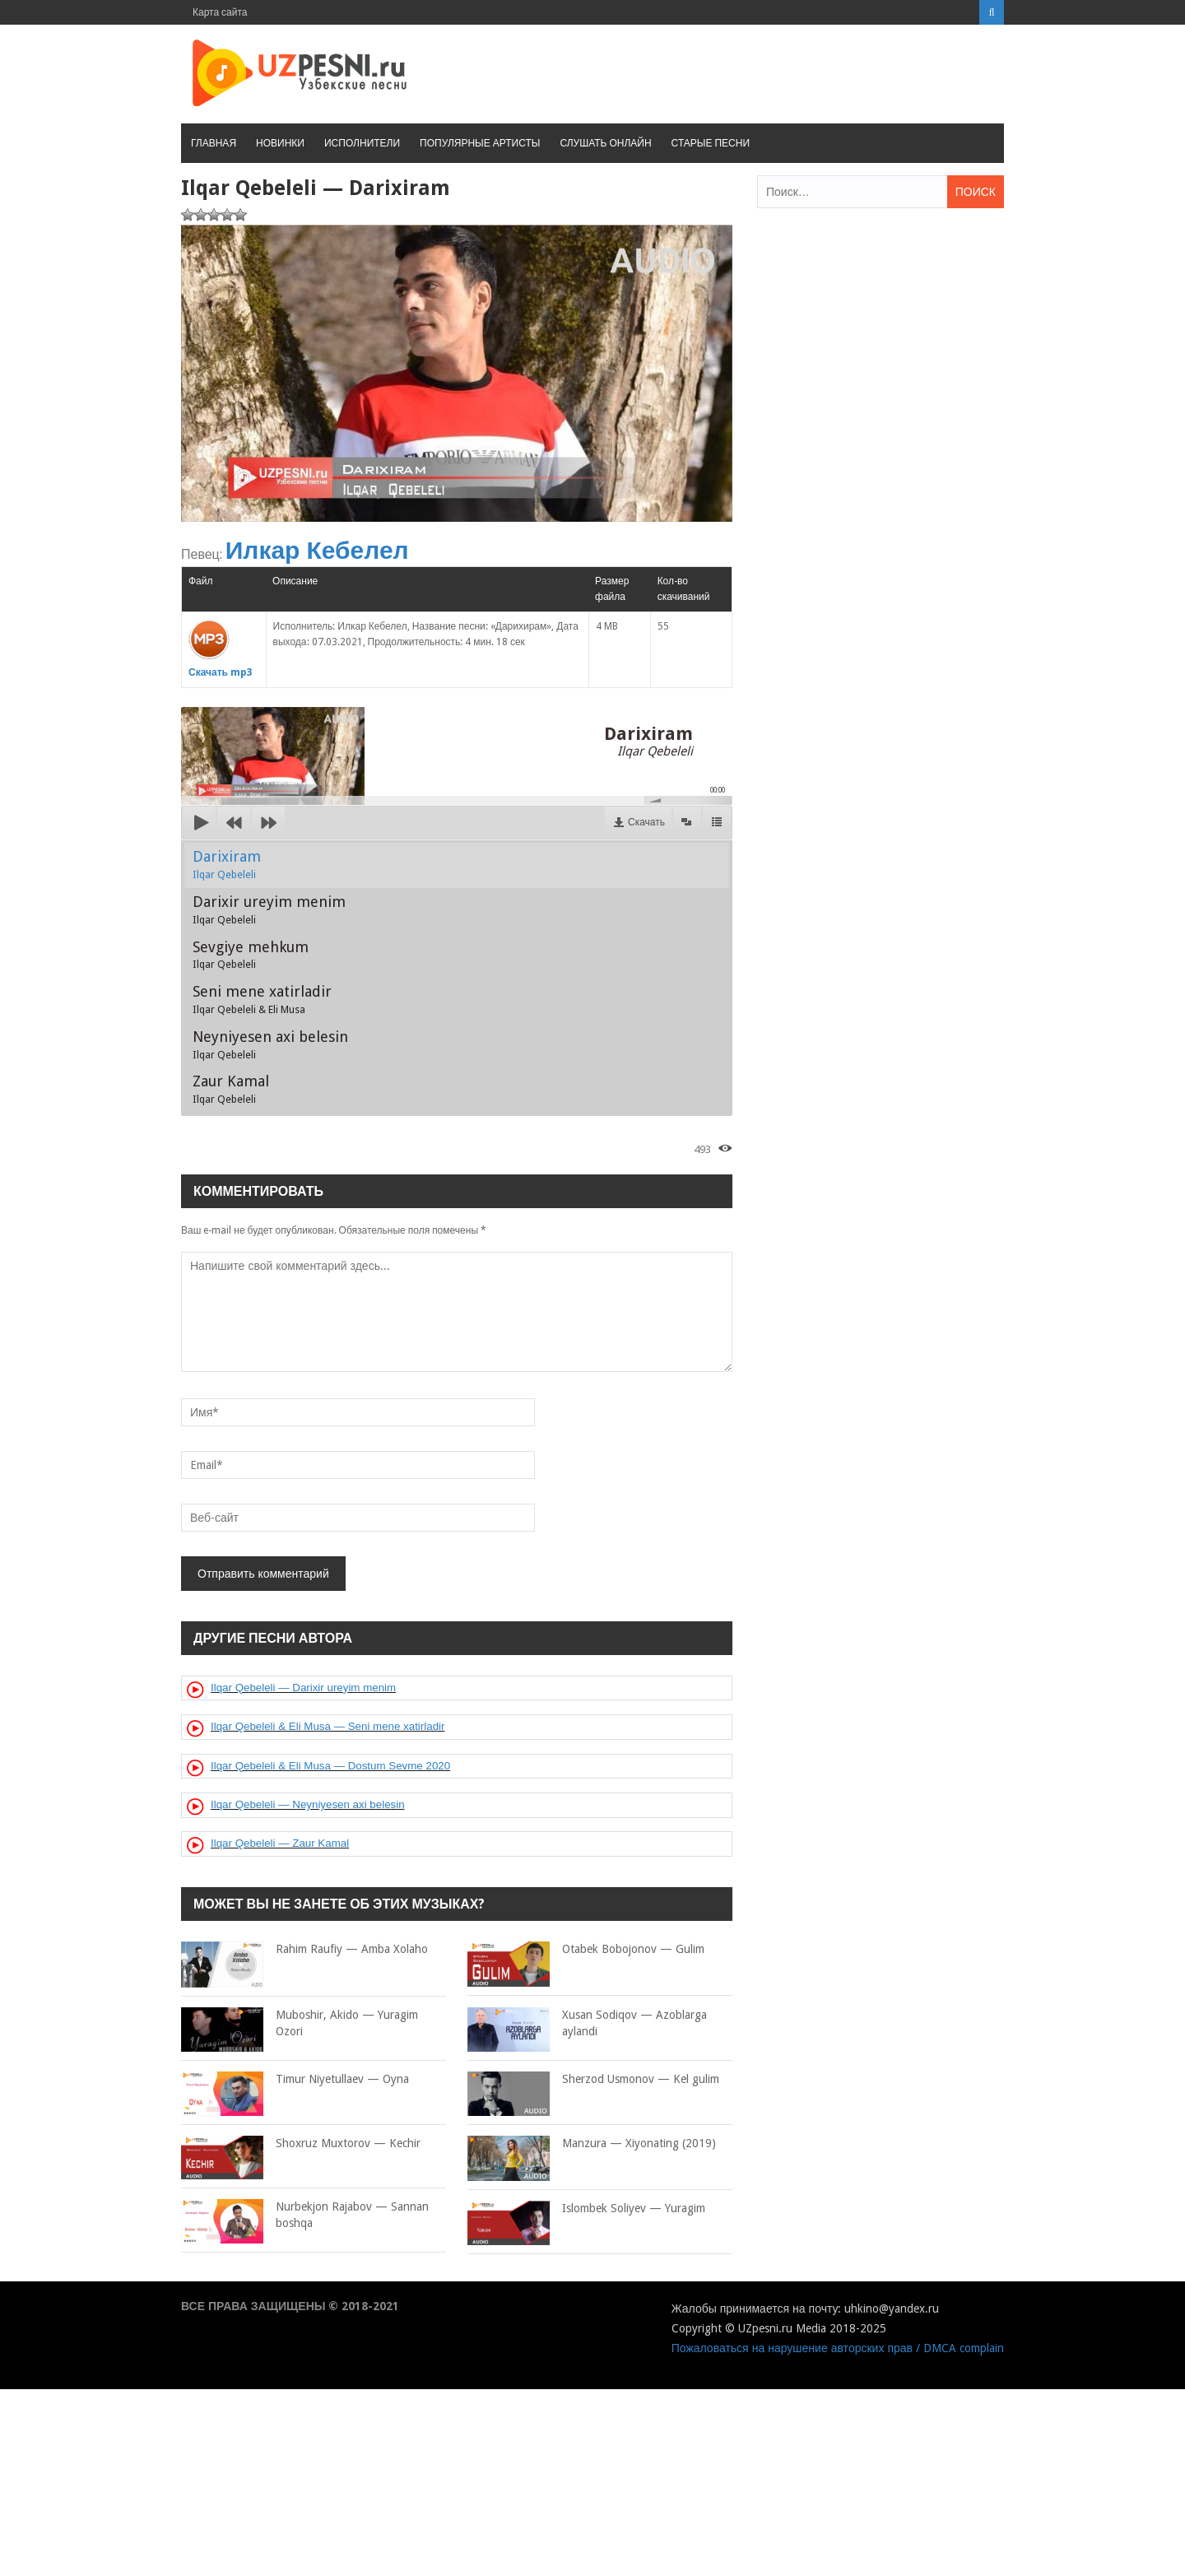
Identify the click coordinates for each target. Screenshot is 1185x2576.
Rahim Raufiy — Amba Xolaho (304, 1949)
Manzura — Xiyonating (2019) (591, 2144)
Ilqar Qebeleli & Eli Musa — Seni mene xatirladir (327, 1726)
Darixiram (227, 864)
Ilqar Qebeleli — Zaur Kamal (280, 1843)
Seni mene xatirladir (262, 999)
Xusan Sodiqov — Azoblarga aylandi (587, 2023)
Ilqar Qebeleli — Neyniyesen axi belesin (308, 1804)
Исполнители (362, 143)
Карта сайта (220, 12)
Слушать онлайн (605, 143)
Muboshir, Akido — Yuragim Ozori (299, 2023)
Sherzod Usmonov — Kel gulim (593, 2079)
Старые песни (711, 143)
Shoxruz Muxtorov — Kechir (301, 2144)
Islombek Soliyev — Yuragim (586, 2209)
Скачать (646, 822)
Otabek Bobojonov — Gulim (585, 1949)
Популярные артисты (480, 143)
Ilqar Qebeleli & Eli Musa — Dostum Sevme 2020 (330, 1766)
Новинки (280, 143)
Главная (213, 143)
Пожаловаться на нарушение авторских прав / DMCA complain (838, 2348)
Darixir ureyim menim (269, 909)
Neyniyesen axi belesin (270, 1044)
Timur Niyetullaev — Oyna (295, 2079)
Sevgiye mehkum (251, 954)
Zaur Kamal (231, 1088)
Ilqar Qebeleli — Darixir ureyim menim (303, 1687)
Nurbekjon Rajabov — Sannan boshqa (305, 2215)
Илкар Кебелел (317, 550)
